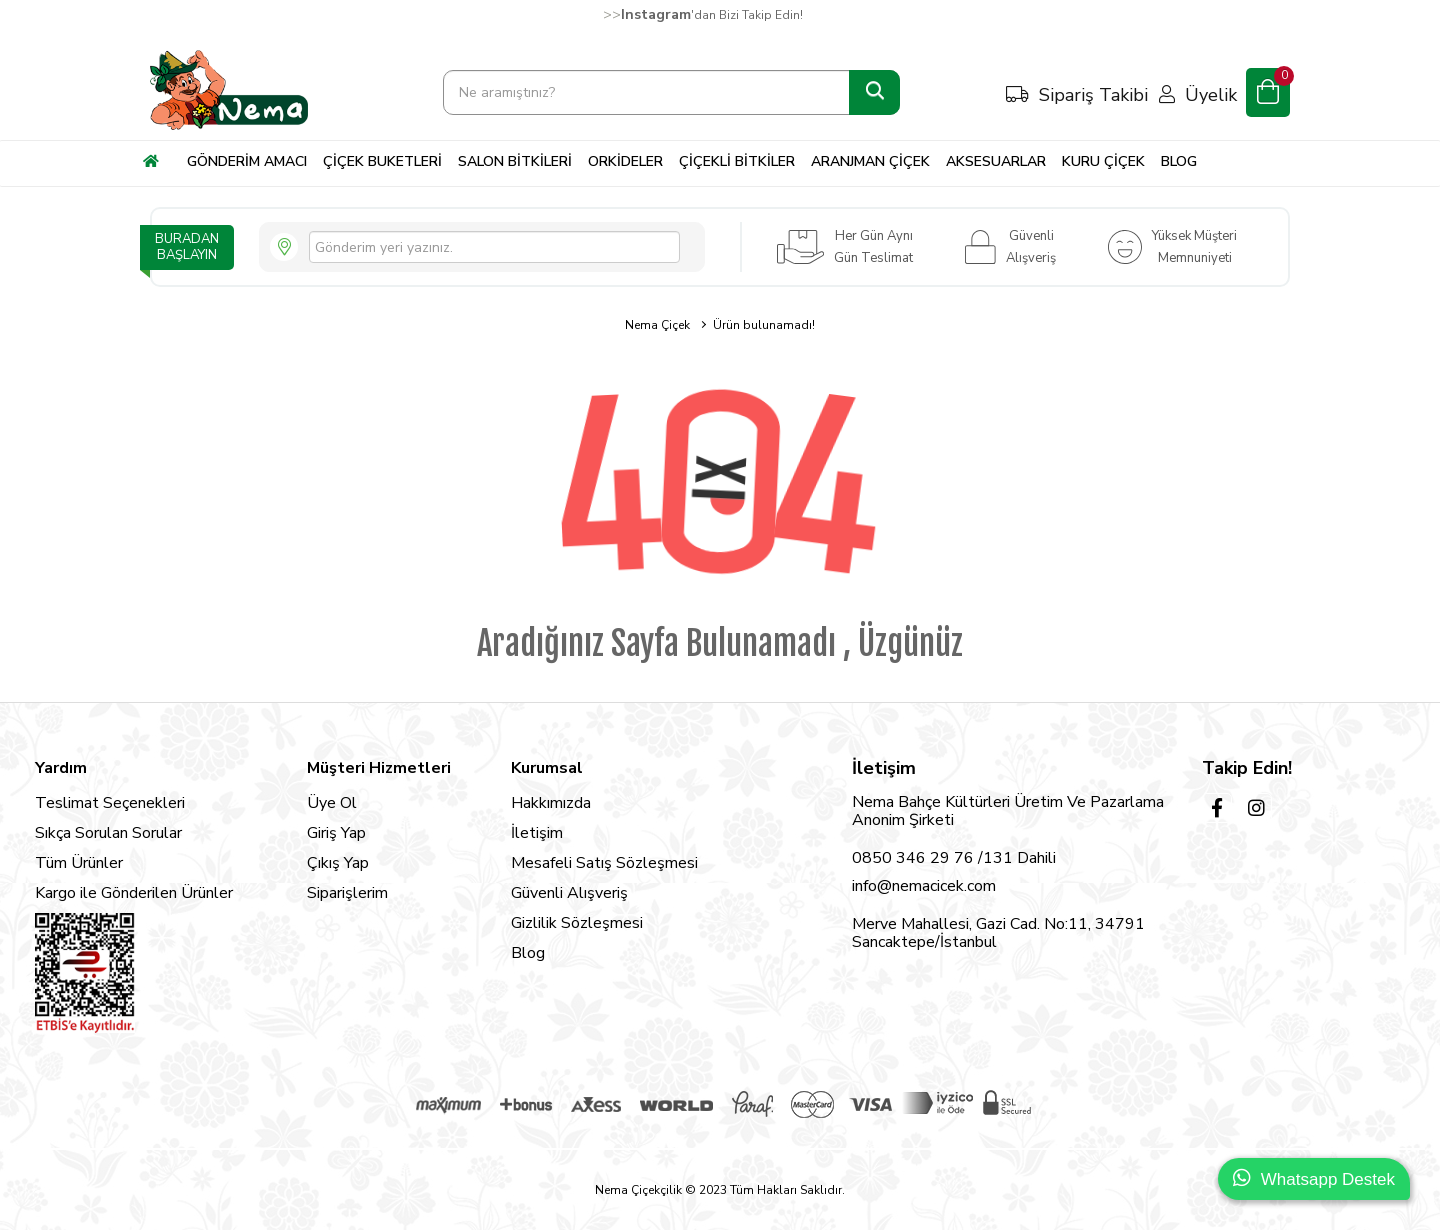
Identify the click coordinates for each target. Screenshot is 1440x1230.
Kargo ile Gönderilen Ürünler (134, 893)
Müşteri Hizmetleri (379, 768)
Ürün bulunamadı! (764, 325)
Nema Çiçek (657, 325)
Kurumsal (547, 768)
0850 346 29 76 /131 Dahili (954, 858)
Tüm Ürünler (79, 863)
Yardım (61, 768)
